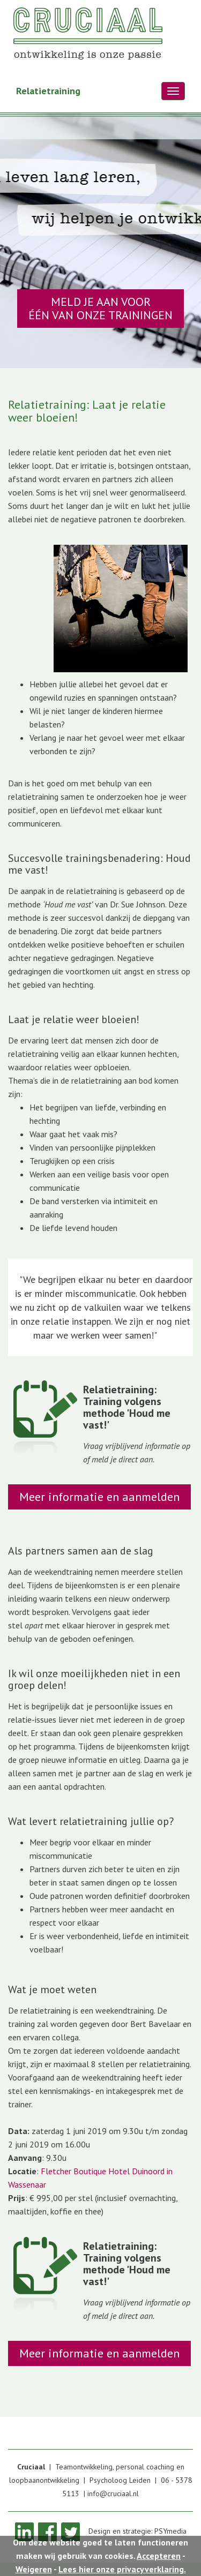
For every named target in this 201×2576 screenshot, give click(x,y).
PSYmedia (170, 2531)
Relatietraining (48, 91)
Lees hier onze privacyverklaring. (122, 2569)
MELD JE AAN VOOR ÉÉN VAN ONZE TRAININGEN (100, 308)
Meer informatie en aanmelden (99, 1496)
